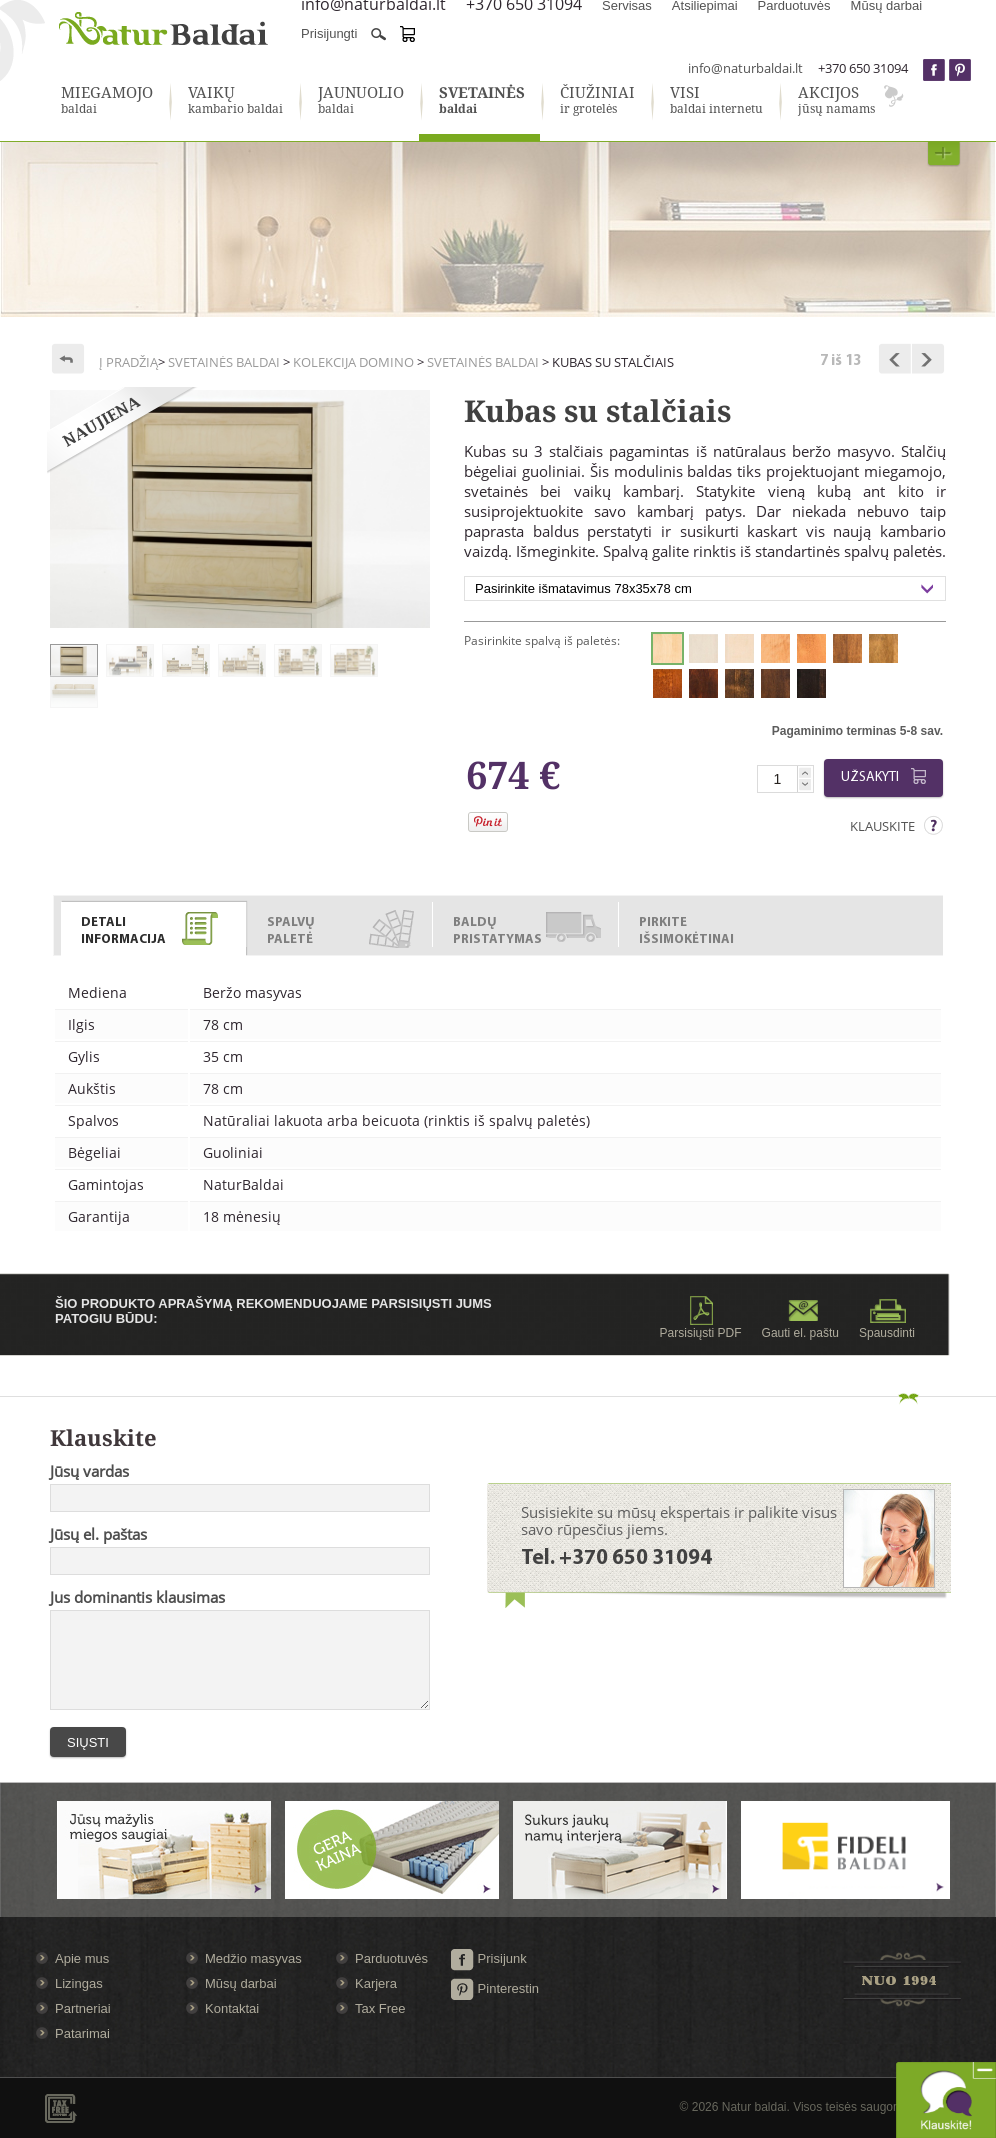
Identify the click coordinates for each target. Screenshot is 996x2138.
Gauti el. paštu (800, 1318)
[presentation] (153, 929)
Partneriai (83, 2008)
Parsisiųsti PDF (701, 1318)
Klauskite (882, 826)
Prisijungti (329, 33)
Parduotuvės (391, 1958)
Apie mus (82, 1958)
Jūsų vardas (89, 1471)
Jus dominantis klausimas (137, 1597)
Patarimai (82, 2033)
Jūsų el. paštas (98, 1534)
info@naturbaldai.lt (745, 68)
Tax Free (380, 2008)
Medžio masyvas (253, 1958)
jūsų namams (836, 101)
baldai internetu (716, 101)
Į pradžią (128, 362)
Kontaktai (232, 2008)
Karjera (376, 1983)
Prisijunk (488, 1958)
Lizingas (79, 1983)
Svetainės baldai (224, 362)
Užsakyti (887, 777)
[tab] (154, 924)
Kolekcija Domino (353, 362)
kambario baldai (235, 101)
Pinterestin (494, 1988)
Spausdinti (887, 1318)
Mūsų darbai (241, 1983)
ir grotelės (597, 101)
